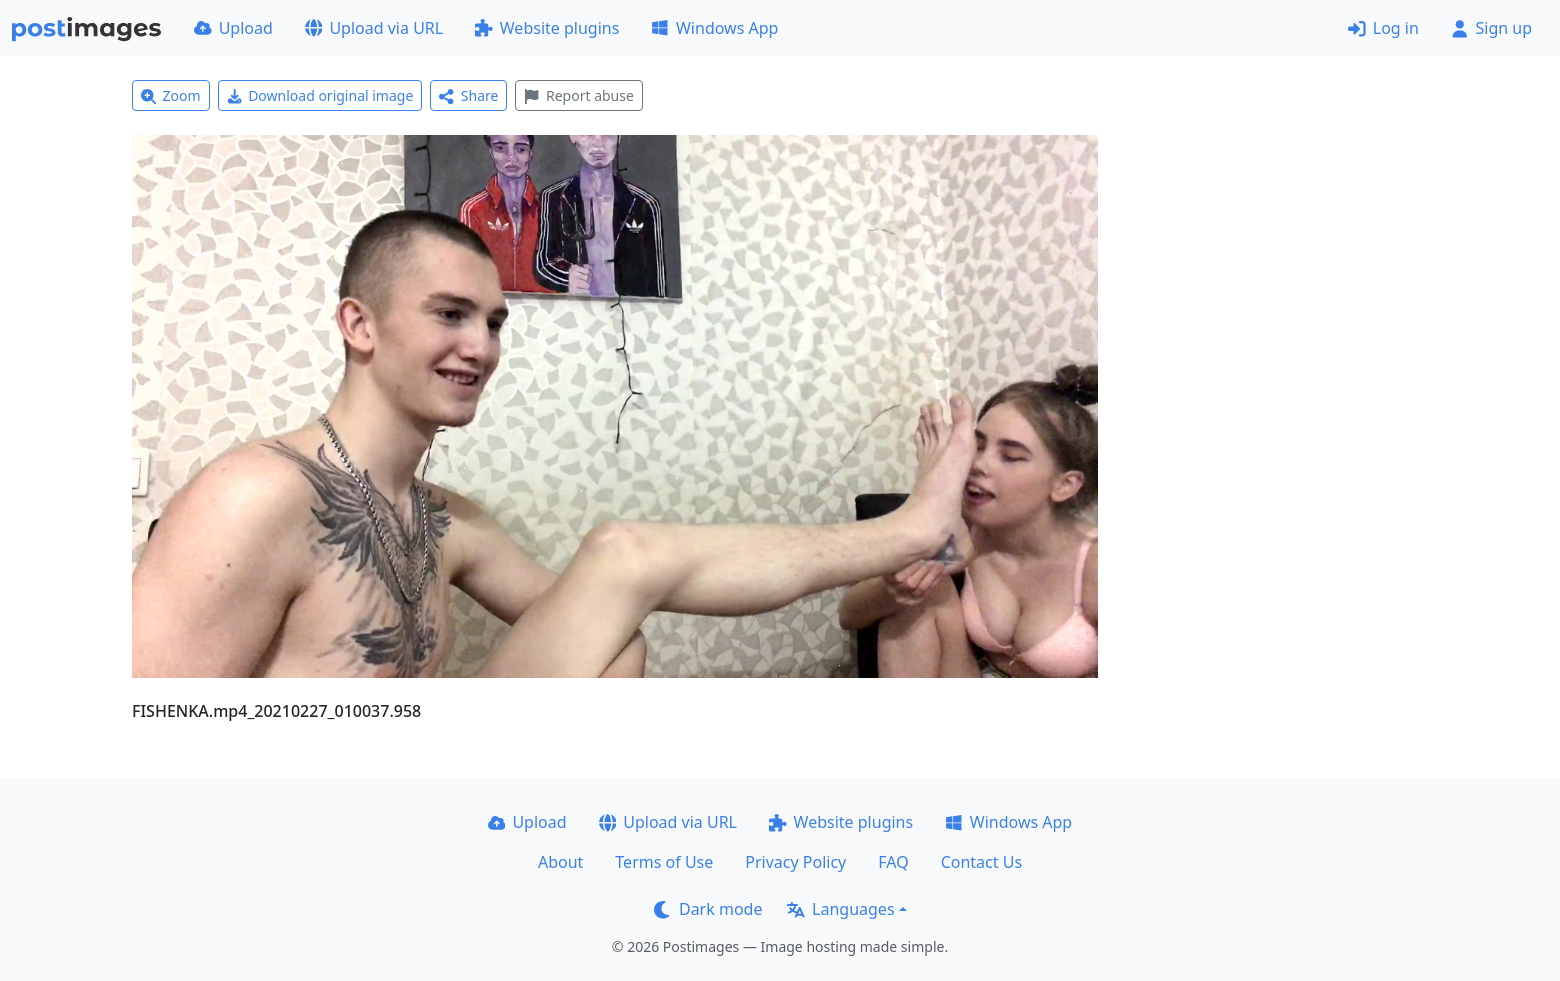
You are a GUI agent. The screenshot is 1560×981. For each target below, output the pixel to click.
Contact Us (981, 862)
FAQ (893, 862)
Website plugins (547, 28)
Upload (233, 28)
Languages (840, 909)
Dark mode (708, 909)
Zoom (171, 95)
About (560, 862)
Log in (1383, 28)
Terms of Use (664, 862)
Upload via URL (374, 28)
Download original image (320, 95)
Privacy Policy (795, 862)
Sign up (1491, 28)
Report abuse (578, 95)
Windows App (714, 28)
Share (468, 95)
